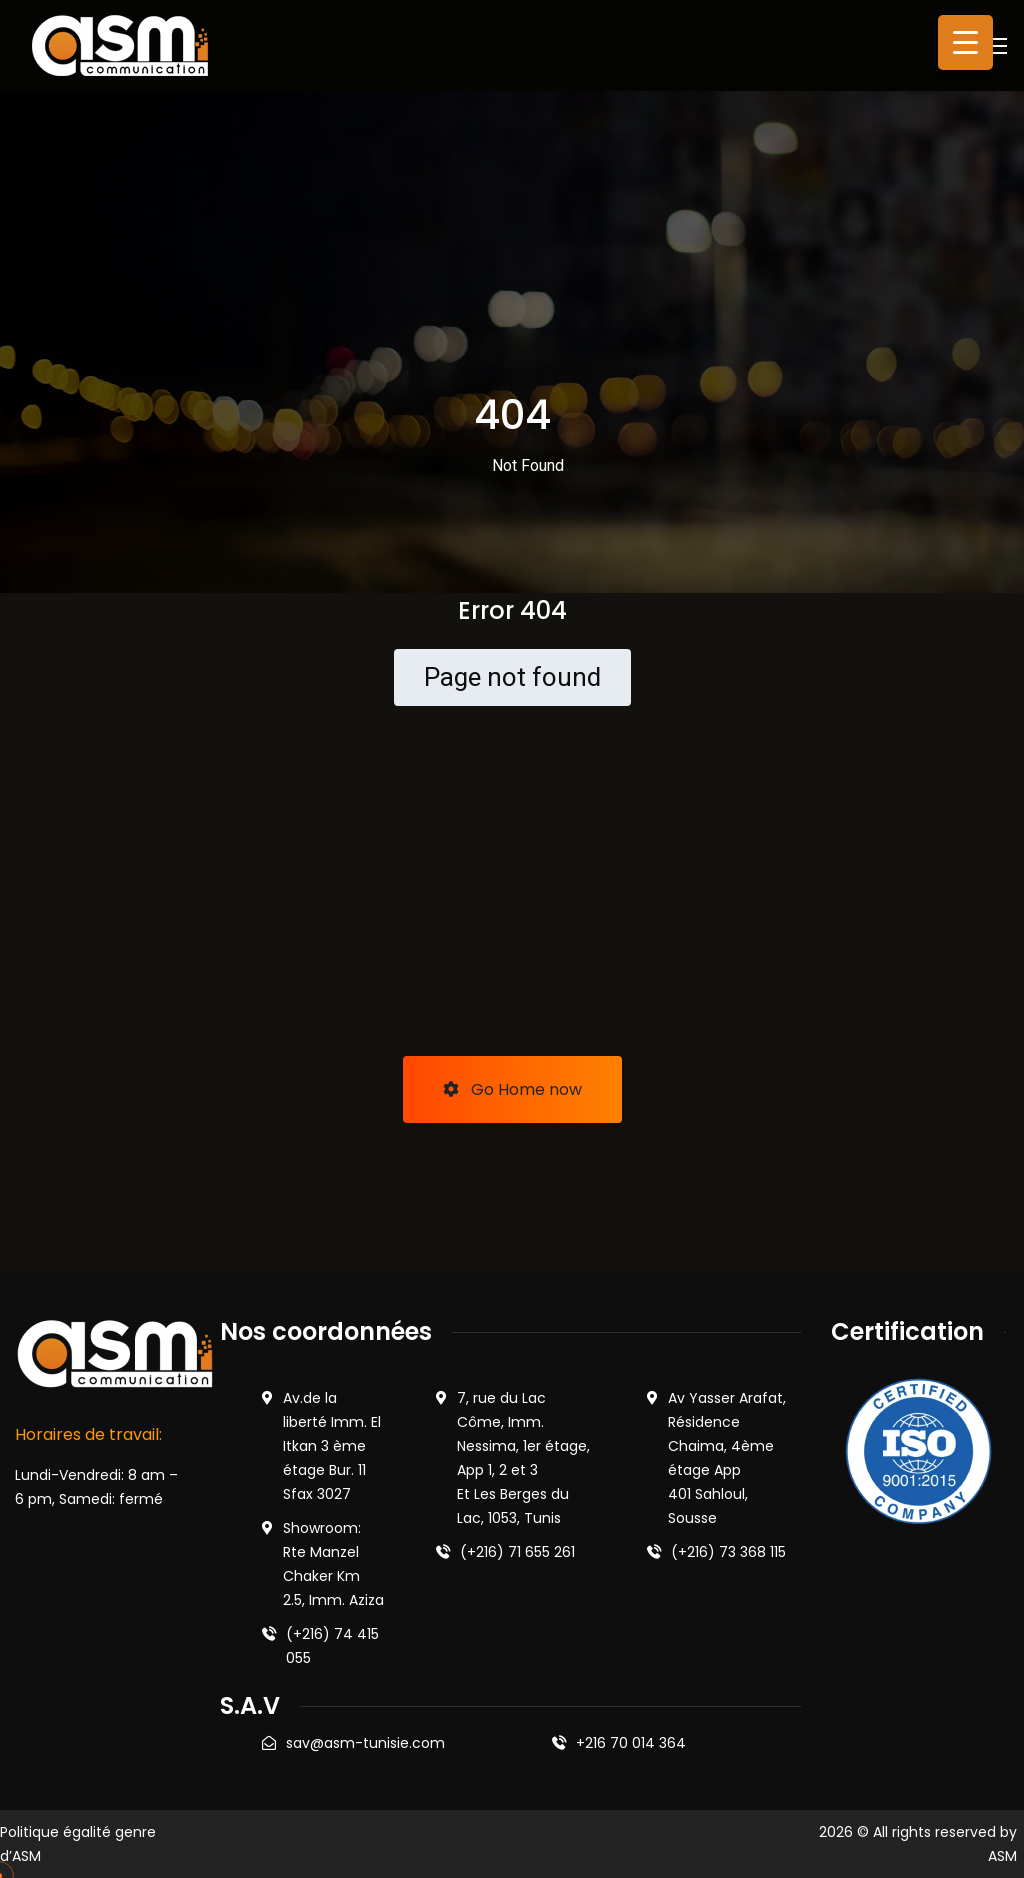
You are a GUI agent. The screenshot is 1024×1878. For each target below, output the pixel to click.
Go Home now (512, 1089)
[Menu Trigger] (965, 42)
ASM (1002, 1856)
